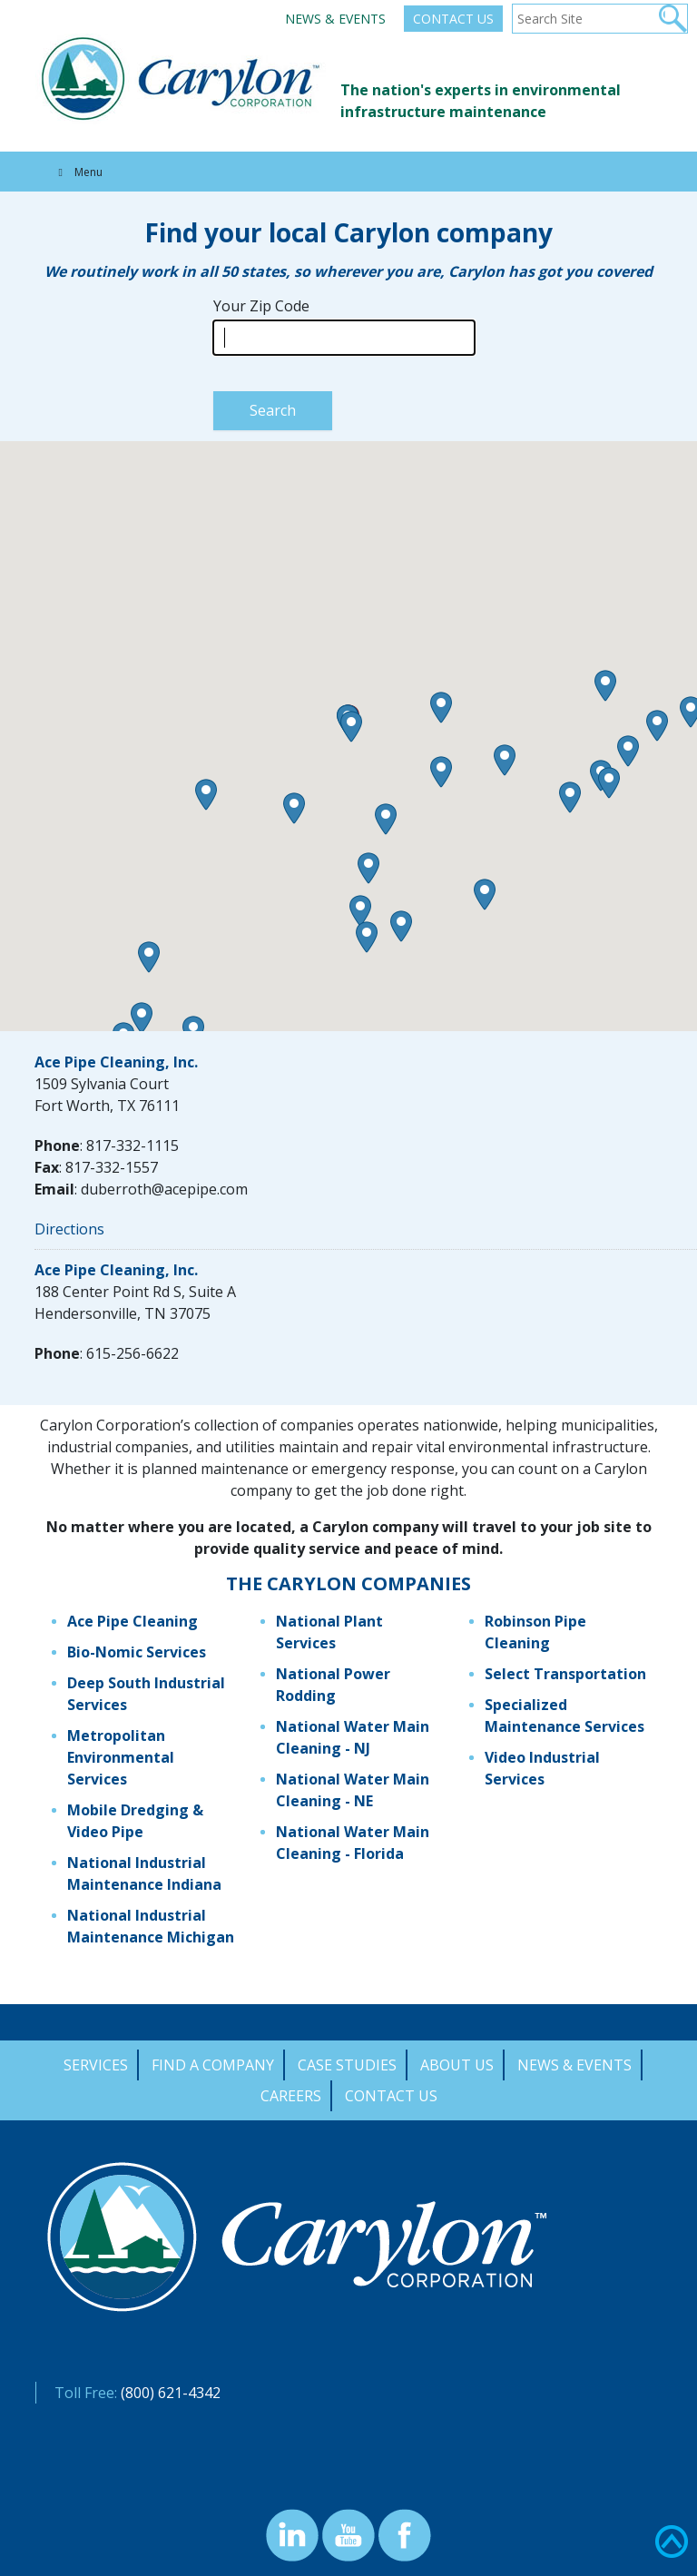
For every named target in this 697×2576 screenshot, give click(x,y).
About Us (457, 2065)
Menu (78, 172)
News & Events (335, 18)
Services (96, 2065)
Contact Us (453, 18)
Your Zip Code (261, 306)
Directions (69, 1229)
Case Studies (347, 2065)
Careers (290, 2096)
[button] (149, 957)
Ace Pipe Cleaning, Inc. (116, 1062)
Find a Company (213, 2065)
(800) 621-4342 (171, 2393)
